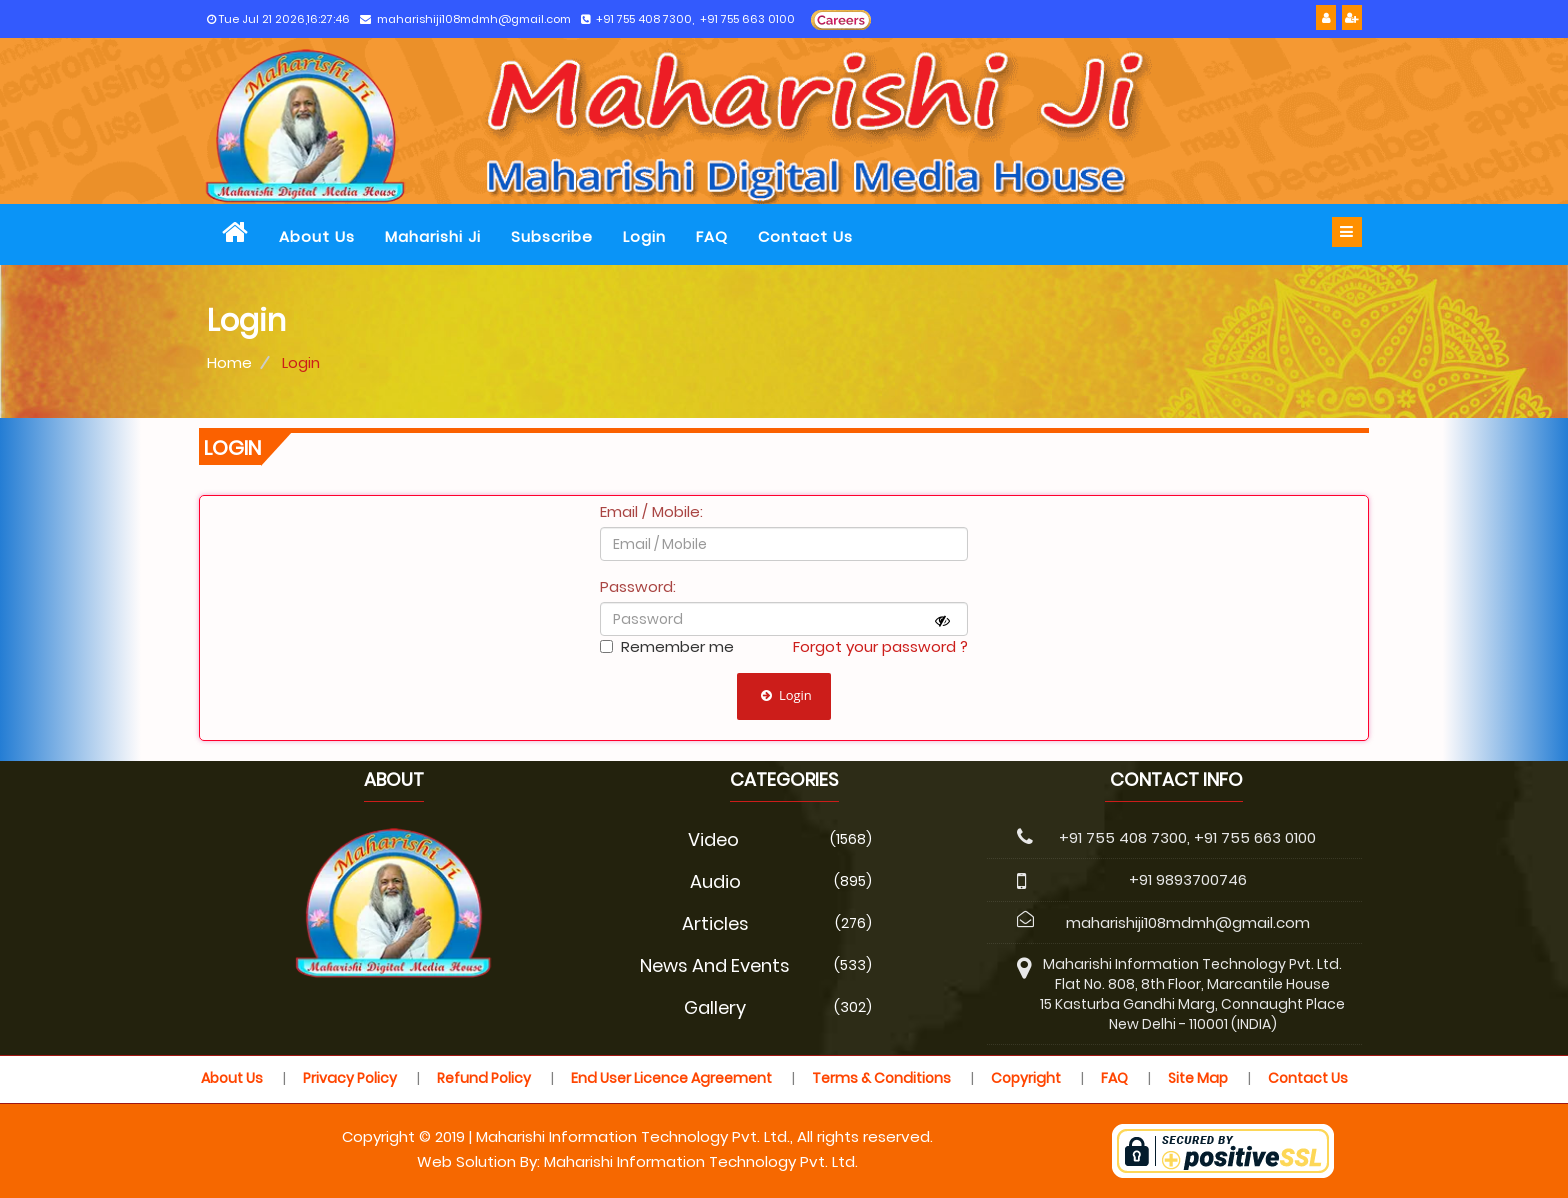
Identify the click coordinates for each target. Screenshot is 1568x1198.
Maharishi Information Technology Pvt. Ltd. (701, 1161)
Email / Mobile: (651, 511)
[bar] (1347, 232)
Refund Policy (484, 1078)
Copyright (1026, 1078)
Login (644, 236)
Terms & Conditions (881, 1078)
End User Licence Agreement (671, 1078)
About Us (317, 236)
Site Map (1198, 1078)
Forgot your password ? (880, 646)
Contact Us (805, 236)
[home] (235, 234)
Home (229, 362)
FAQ (712, 236)
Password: (638, 586)
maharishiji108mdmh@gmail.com (465, 20)
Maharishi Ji (433, 236)
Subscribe (552, 236)
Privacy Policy (350, 1078)
